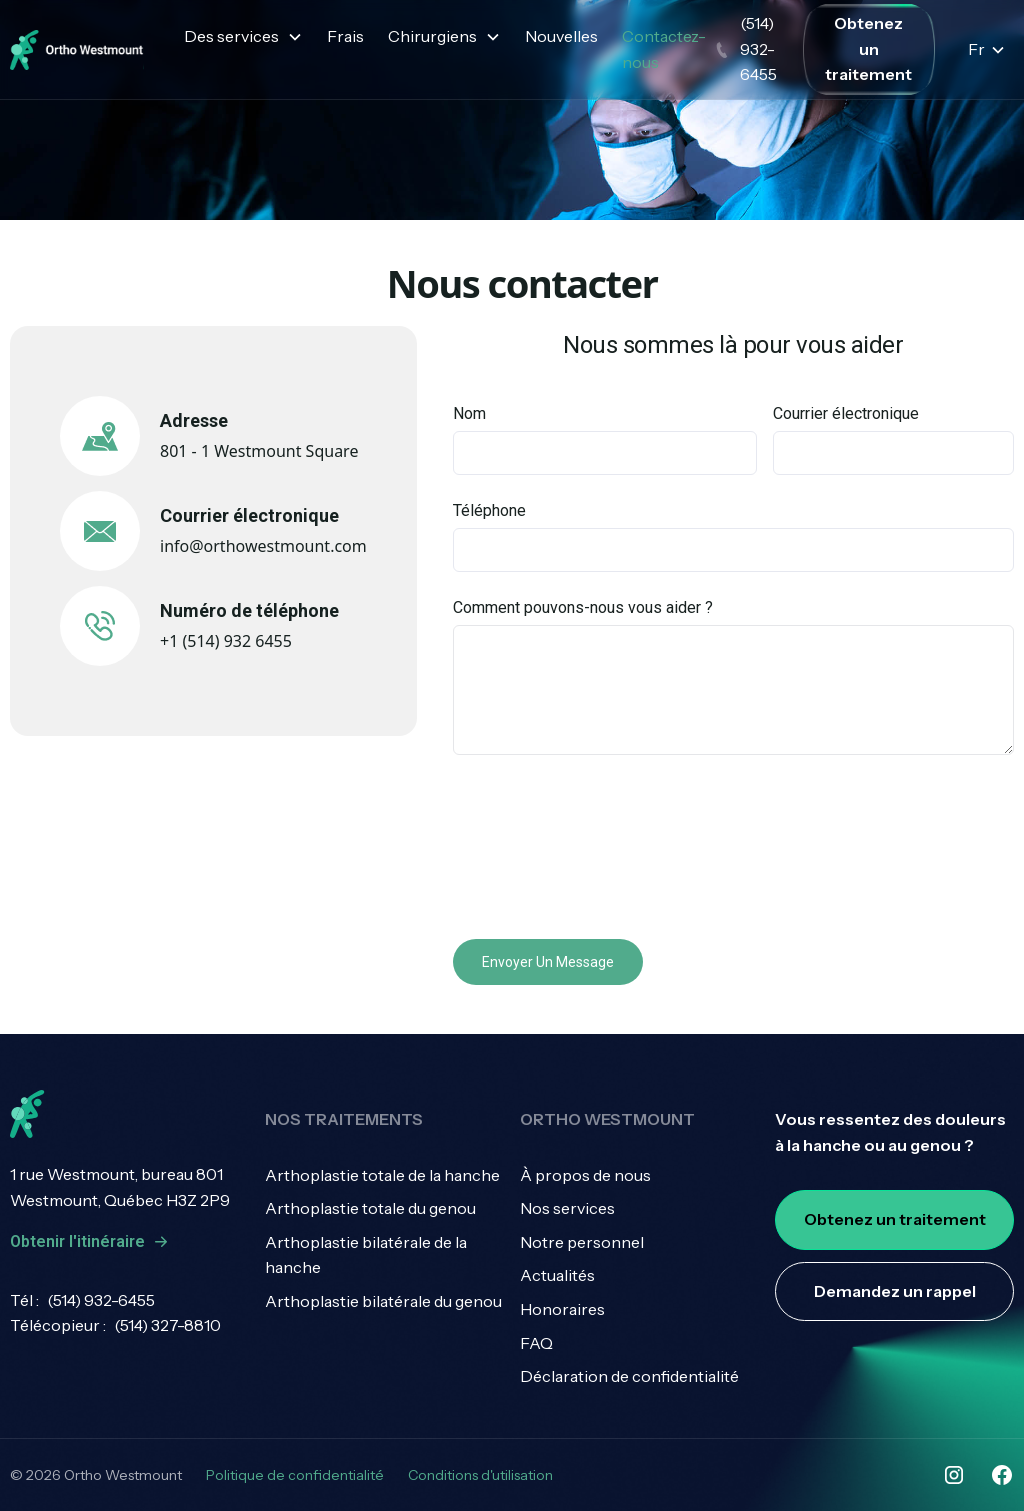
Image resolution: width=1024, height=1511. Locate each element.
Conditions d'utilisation (480, 1475)
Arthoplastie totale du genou (370, 1208)
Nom (469, 413)
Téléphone (489, 510)
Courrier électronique (846, 413)
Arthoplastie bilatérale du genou (383, 1301)
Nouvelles (561, 36)
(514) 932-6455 (101, 1300)
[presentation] (605, 843)
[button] (243, 37)
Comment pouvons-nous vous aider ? (583, 607)
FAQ (536, 1343)
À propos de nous (585, 1175)
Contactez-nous (664, 49)
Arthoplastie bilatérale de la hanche (366, 1255)
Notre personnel (582, 1242)
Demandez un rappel (895, 1291)
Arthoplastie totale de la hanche (382, 1175)
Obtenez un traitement (868, 48)
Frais (345, 36)
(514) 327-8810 (167, 1325)
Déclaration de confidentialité (629, 1376)
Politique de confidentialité (295, 1475)
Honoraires (562, 1309)
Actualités (557, 1275)
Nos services (567, 1208)
